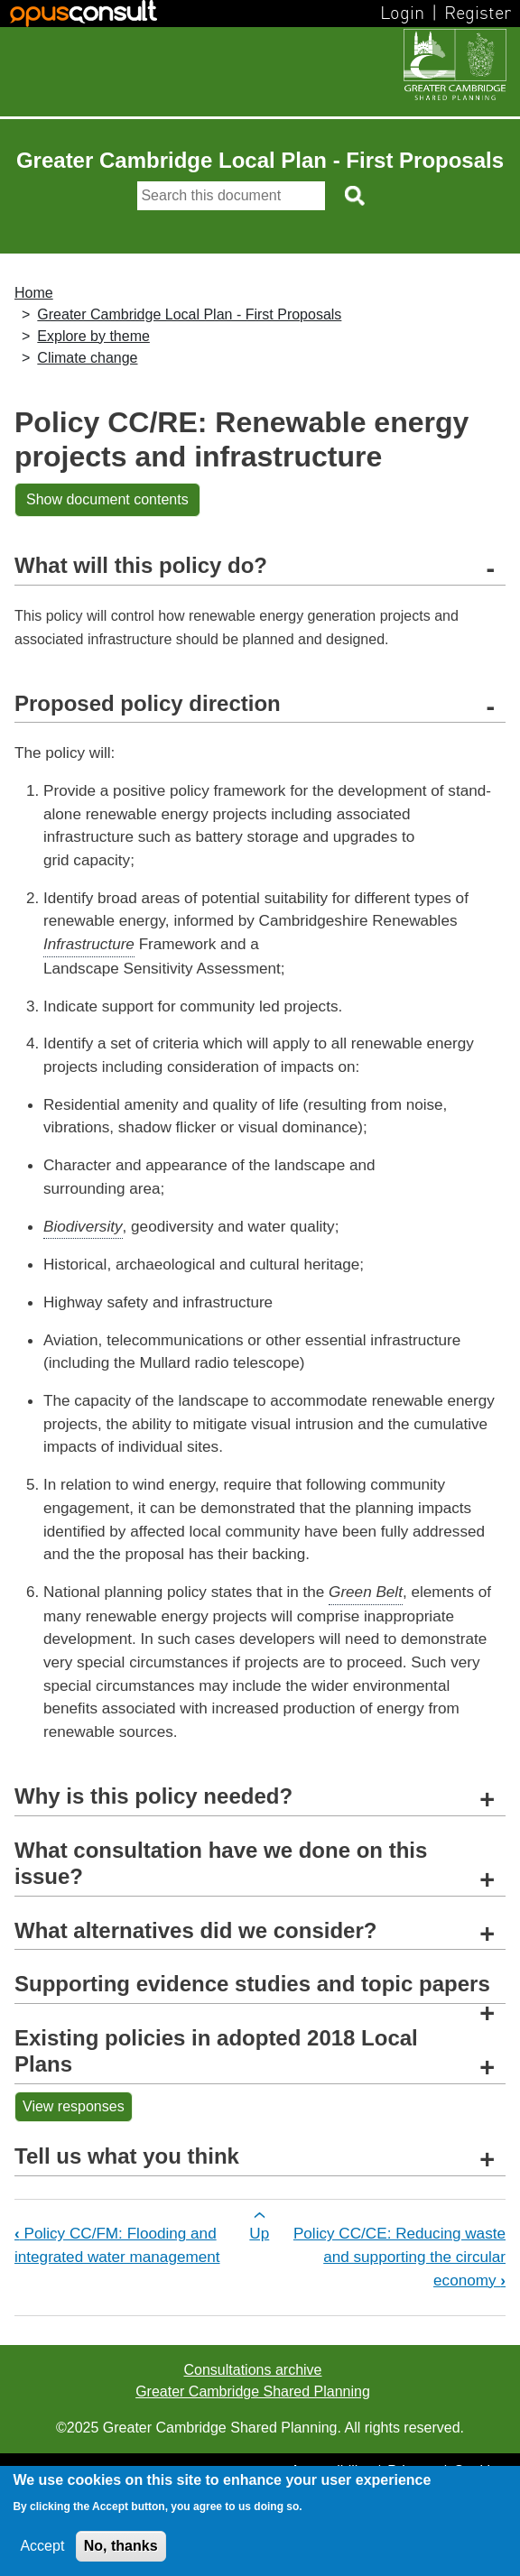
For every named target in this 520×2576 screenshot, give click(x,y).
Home (33, 292)
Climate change (87, 357)
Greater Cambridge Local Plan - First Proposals (189, 314)
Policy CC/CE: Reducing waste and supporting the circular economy (399, 2256)
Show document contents (107, 499)
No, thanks (121, 2545)
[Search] (231, 195)
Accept (42, 2545)
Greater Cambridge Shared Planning (252, 2391)
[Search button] (356, 195)
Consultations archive (253, 2369)
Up (259, 2233)
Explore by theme (93, 336)
